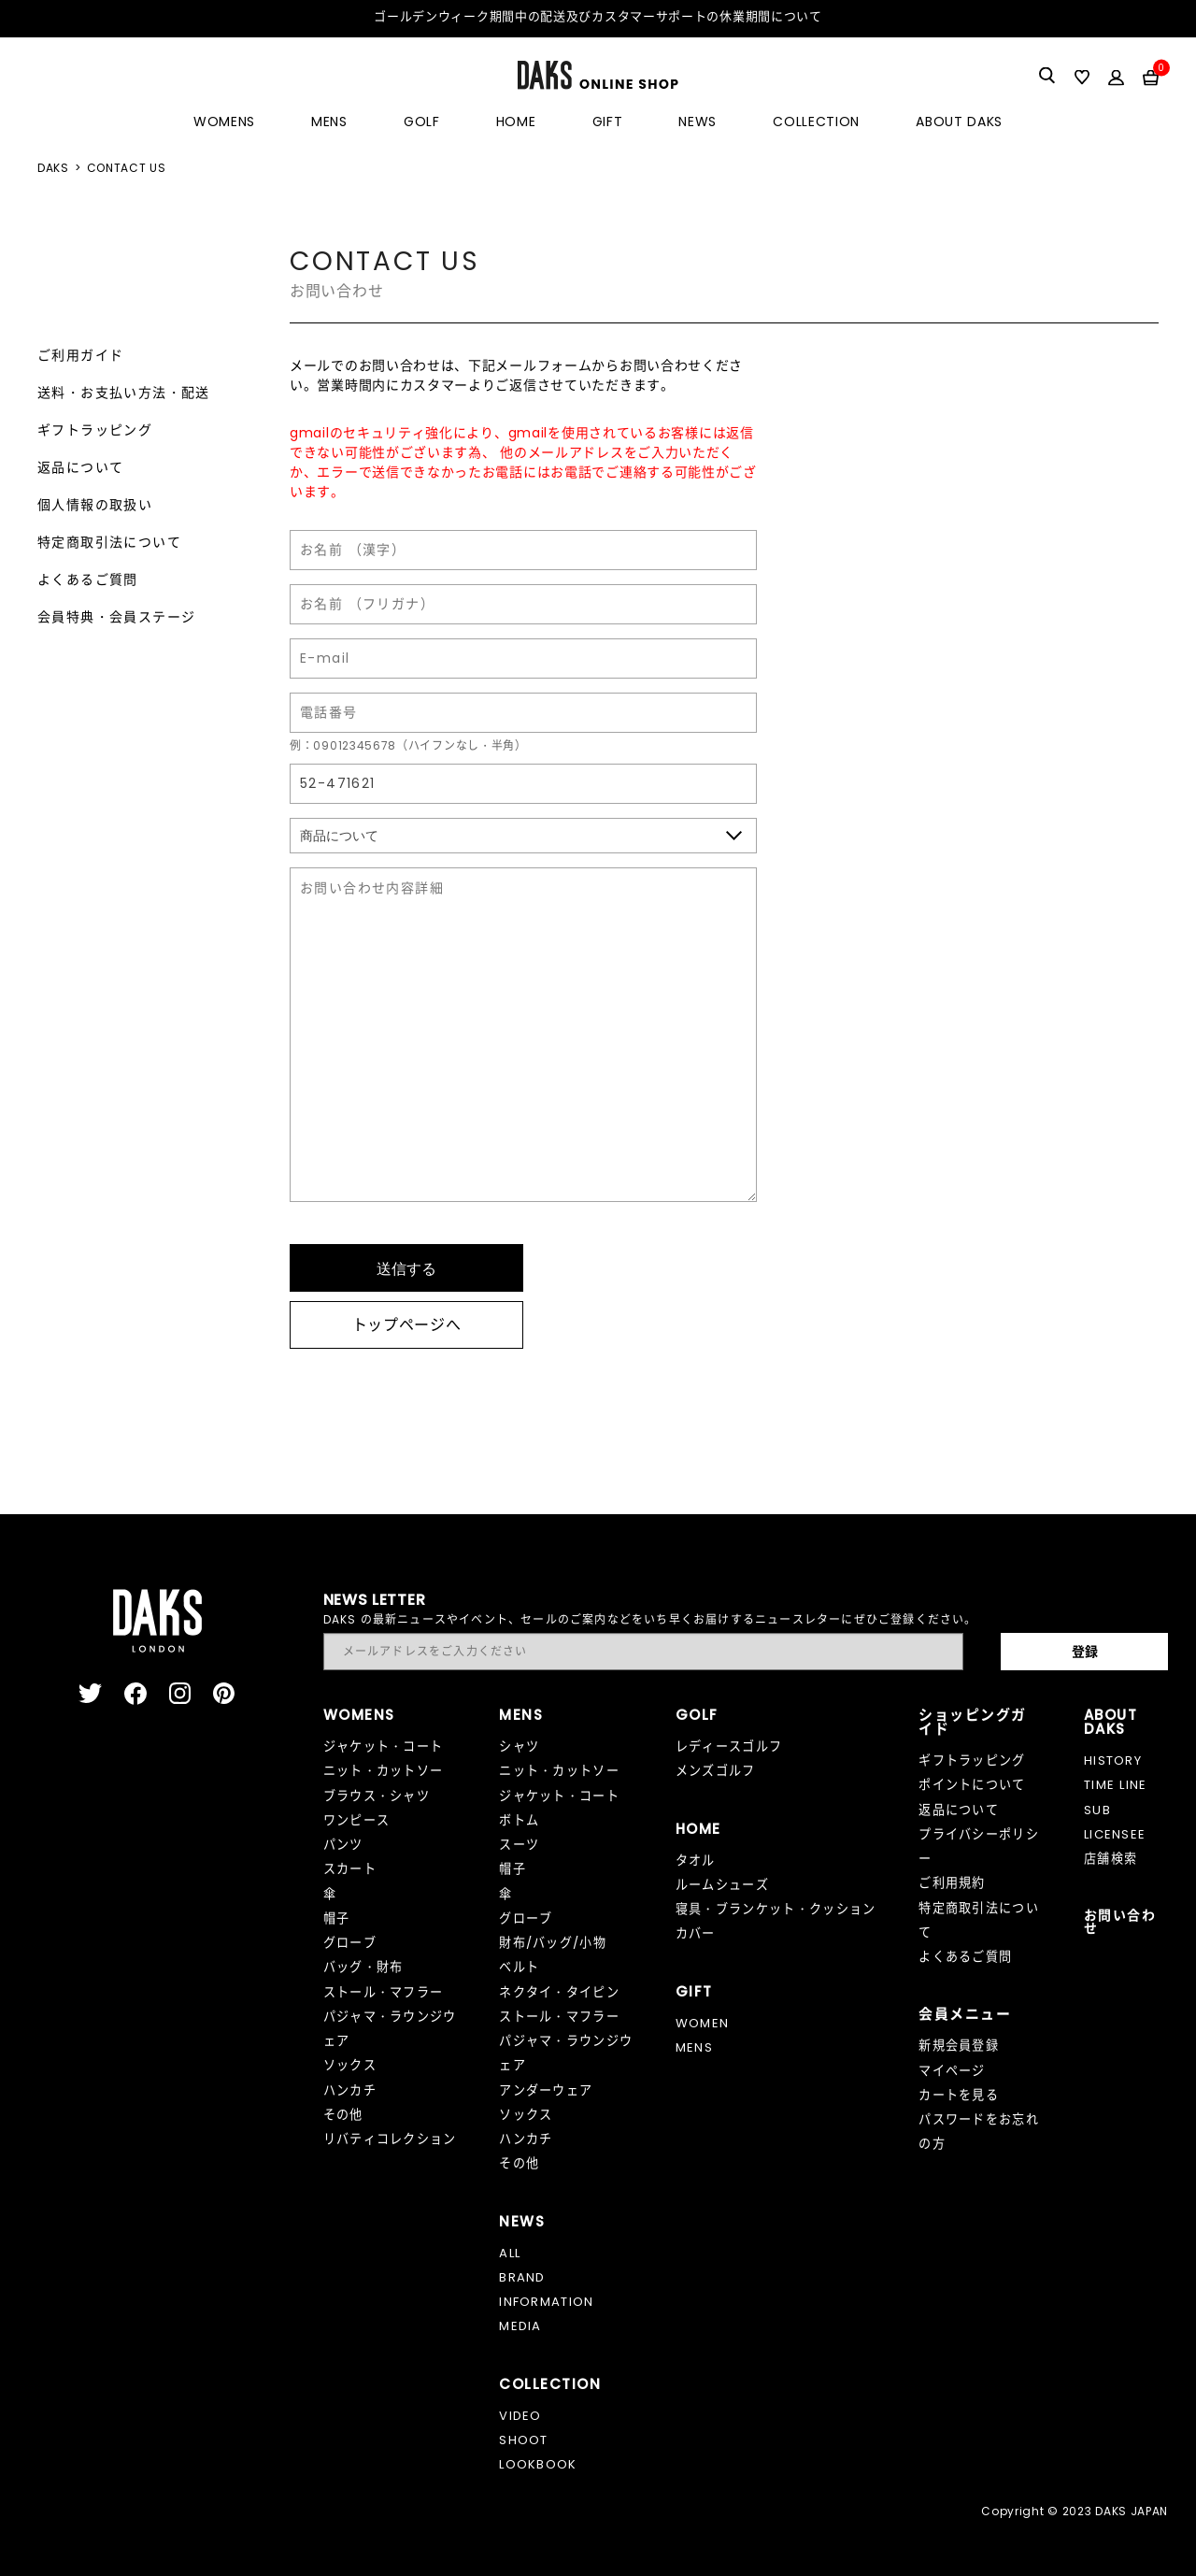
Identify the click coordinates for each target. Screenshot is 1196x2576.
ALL (509, 2253)
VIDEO (520, 2416)
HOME (516, 121)
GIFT (607, 121)
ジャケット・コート (383, 1746)
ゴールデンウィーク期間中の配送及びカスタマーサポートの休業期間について (598, 16)
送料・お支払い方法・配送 (123, 392)
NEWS (697, 121)
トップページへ (407, 1325)
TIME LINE (1115, 1785)
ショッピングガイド (972, 1722)
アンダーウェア (545, 2090)
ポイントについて (972, 1785)
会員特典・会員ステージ (116, 617)
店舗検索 (1110, 1859)
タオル (696, 1860)
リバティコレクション (390, 2139)
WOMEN (703, 2023)
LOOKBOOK (538, 2464)
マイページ (952, 2071)
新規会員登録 (958, 2045)
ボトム (519, 1820)
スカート (350, 1869)
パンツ (343, 1844)
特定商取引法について (109, 542)
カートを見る (958, 2095)
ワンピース (357, 1820)
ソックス (350, 2065)
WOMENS (224, 121)
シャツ (519, 1746)
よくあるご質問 (87, 579)
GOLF (422, 121)
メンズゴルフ (716, 1771)
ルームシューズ (722, 1885)
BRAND (522, 2277)
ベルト (519, 1967)
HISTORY (1113, 1760)
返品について (80, 467)
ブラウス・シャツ (377, 1796)
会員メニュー (964, 2014)
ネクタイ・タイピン (559, 1992)
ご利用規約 (952, 1883)
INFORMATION (546, 2302)
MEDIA (520, 2326)
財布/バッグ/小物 (552, 1943)
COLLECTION (816, 121)
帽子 (336, 1918)
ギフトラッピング (94, 430)
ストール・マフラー (383, 1992)
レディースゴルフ (729, 1746)
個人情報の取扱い (94, 504)
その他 (343, 2115)
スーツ (519, 1844)
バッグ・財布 (363, 1967)
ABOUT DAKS (959, 121)
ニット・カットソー (383, 1771)
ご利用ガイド (80, 355)
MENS (329, 121)
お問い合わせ (1120, 1922)
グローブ (350, 1943)
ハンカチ (350, 2090)
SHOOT (523, 2440)
